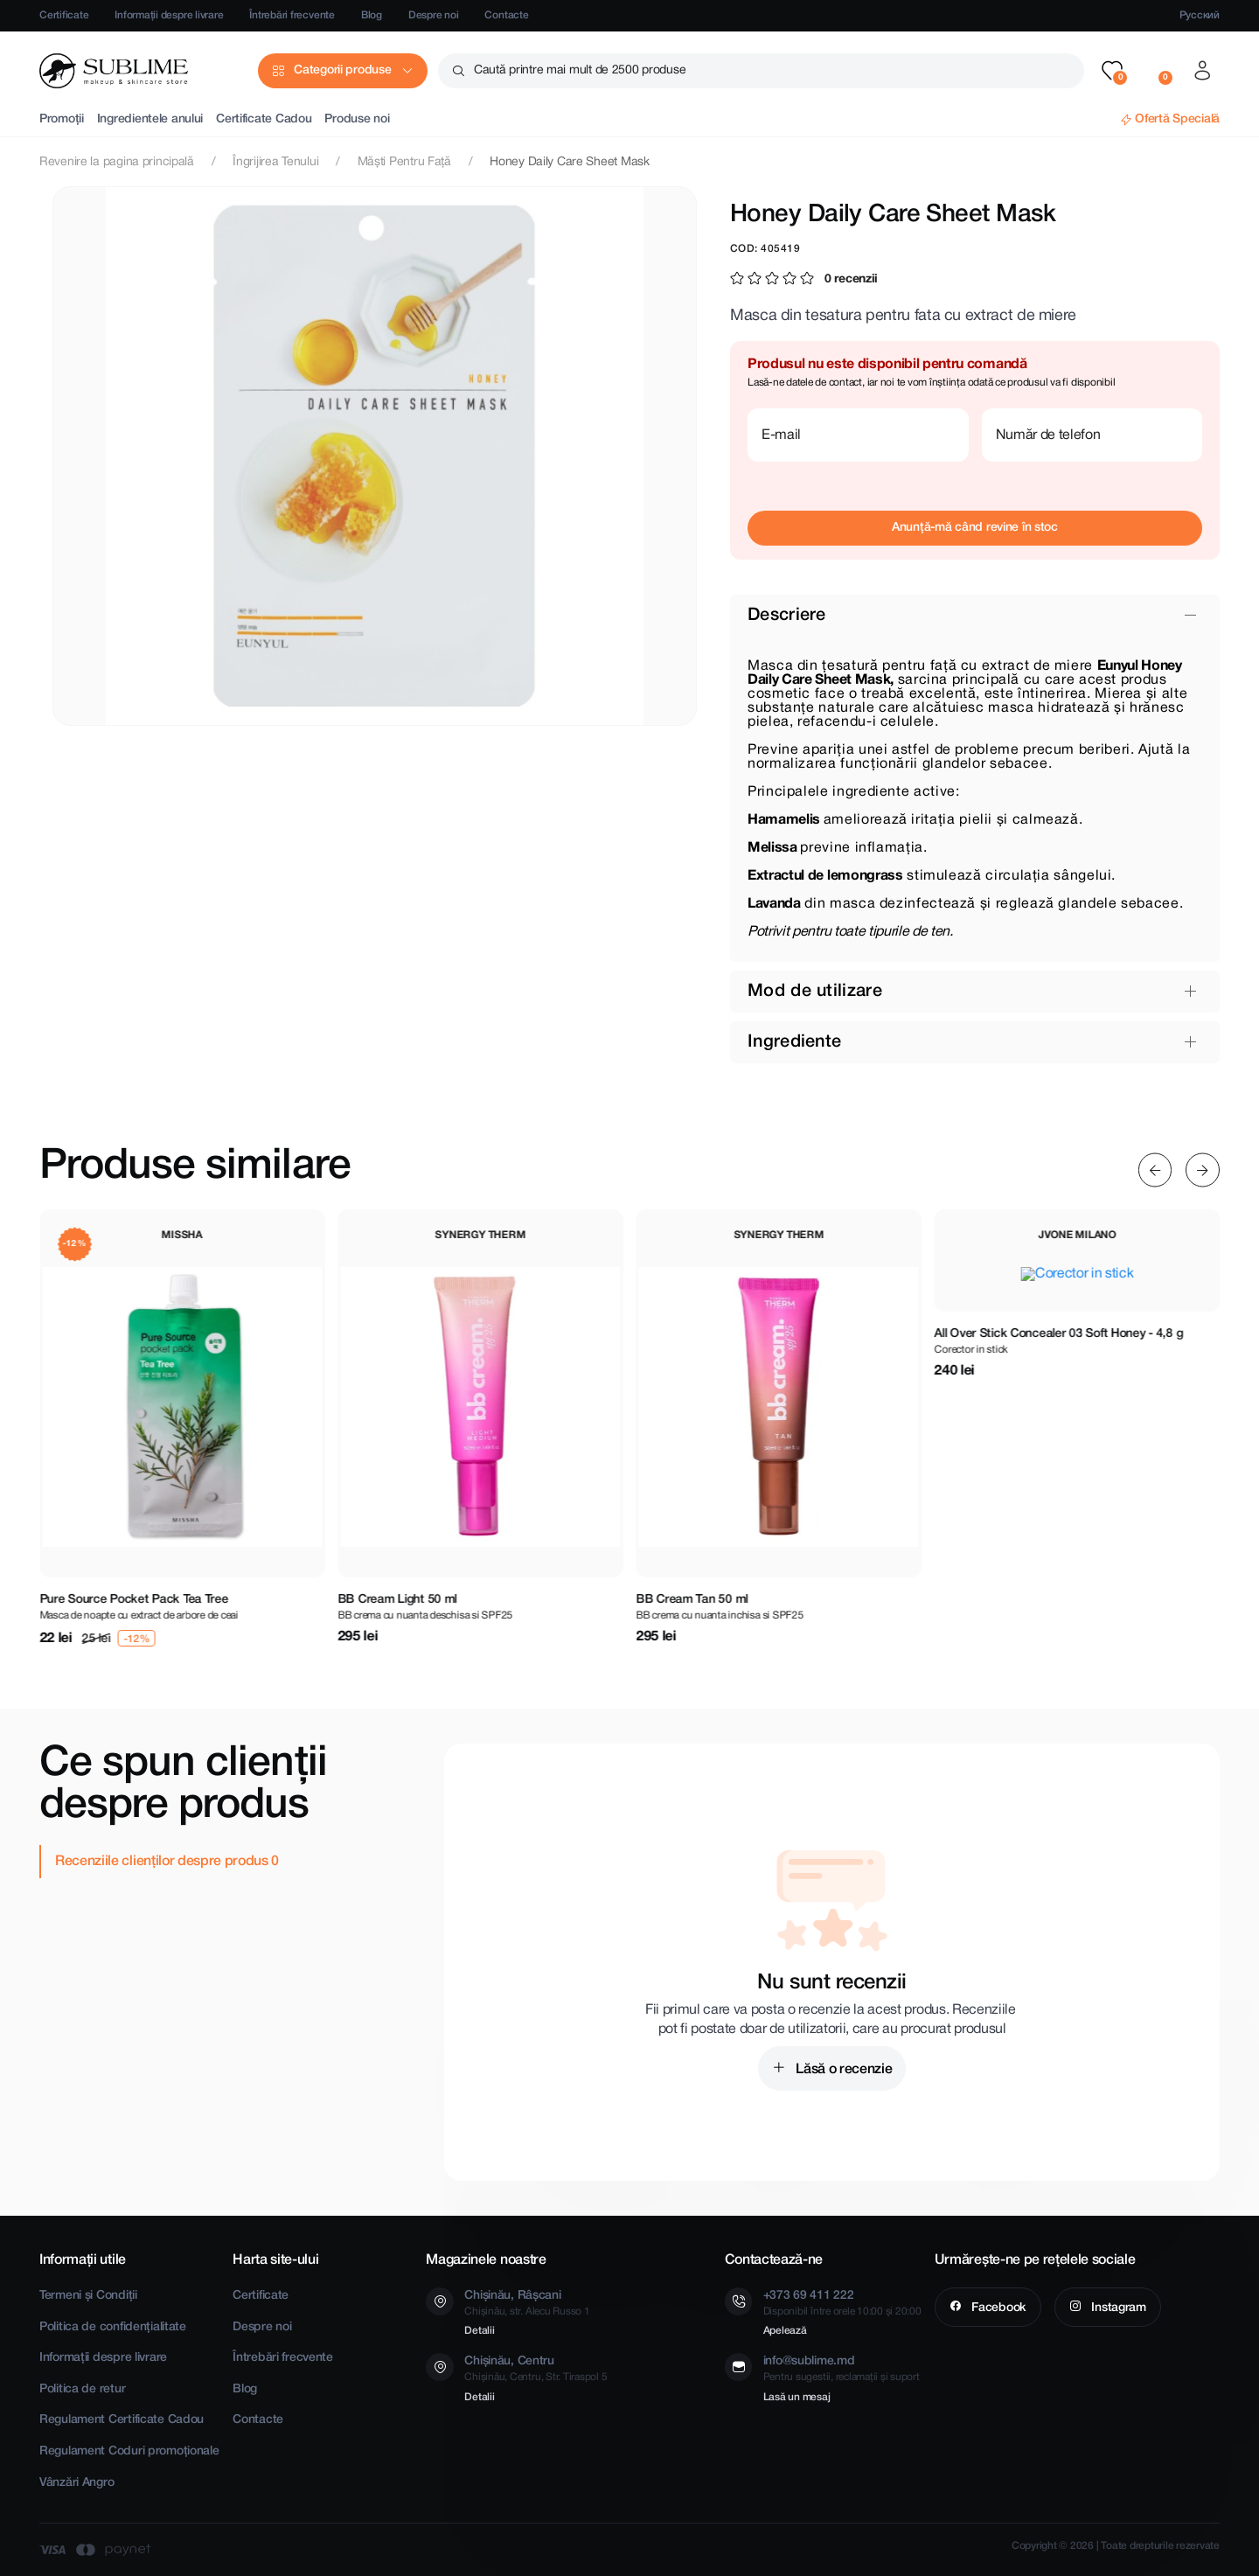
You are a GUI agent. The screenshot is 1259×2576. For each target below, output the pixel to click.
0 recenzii (851, 279)
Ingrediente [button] (794, 1042)
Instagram (1117, 2308)
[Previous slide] (1155, 1170)
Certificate (63, 15)
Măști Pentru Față (404, 162)
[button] (1112, 70)
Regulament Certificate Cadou (121, 2420)
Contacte (506, 15)
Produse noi (356, 119)
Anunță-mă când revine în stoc (975, 527)
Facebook (997, 2308)
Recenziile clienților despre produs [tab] (163, 1861)
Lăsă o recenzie (843, 2070)
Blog (371, 15)
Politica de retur (82, 2389)
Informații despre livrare (169, 15)
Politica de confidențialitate (112, 2327)
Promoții (61, 119)
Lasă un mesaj (797, 2397)
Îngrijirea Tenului (275, 162)
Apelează (785, 2331)
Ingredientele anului (150, 119)
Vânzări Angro (76, 2483)
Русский (1199, 15)
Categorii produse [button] (342, 70)
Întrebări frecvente (291, 15)
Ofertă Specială (1177, 119)
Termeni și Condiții (88, 2295)
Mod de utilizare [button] (815, 991)
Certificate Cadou (263, 119)
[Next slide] (1203, 1170)
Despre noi (433, 15)
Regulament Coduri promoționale (129, 2451)
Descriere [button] (787, 615)
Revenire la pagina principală (116, 162)
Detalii (479, 2331)
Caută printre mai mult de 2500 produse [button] (579, 70)
